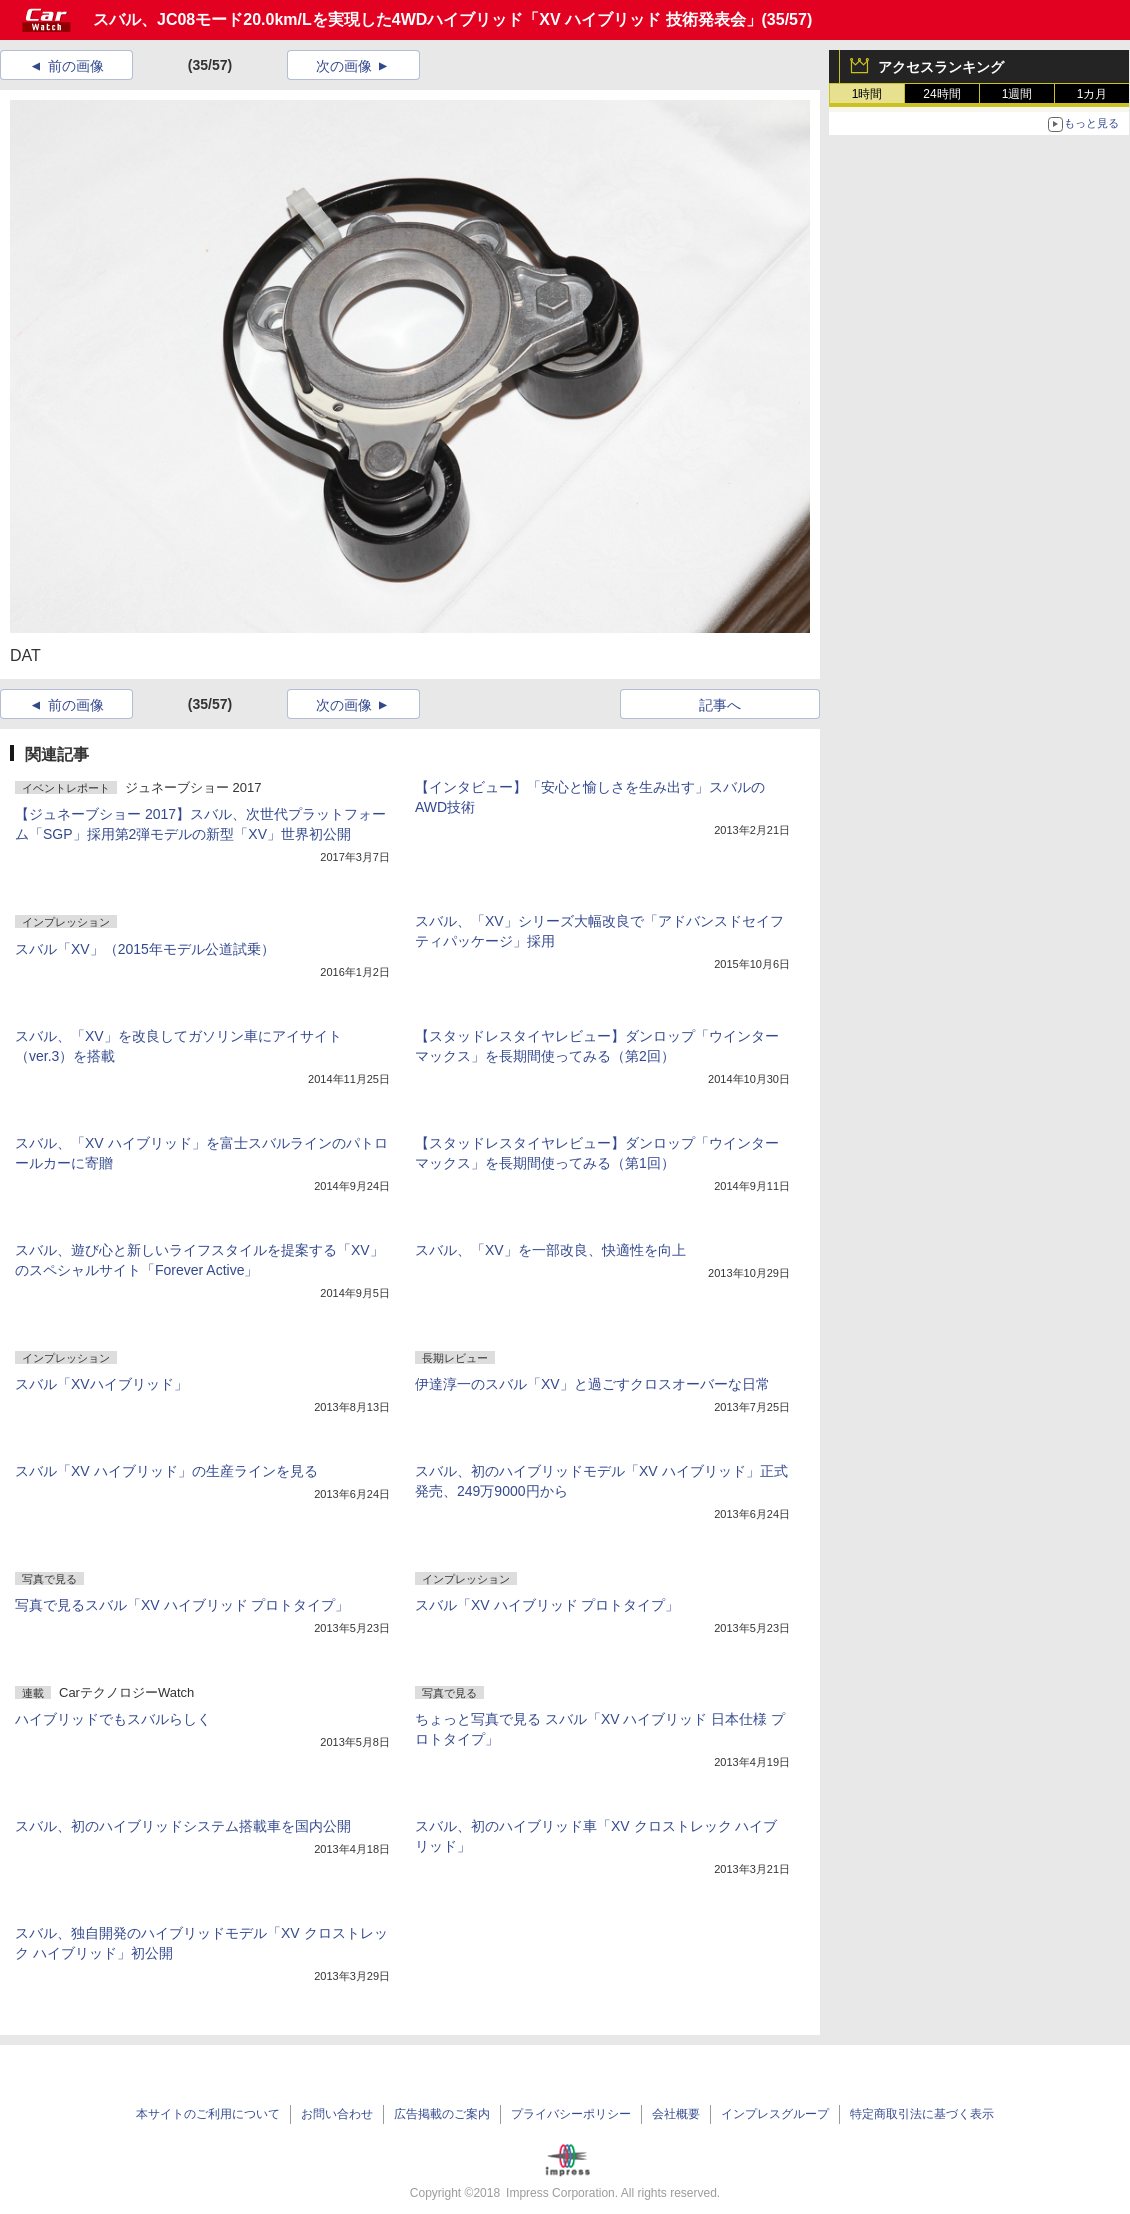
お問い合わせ (337, 2114)
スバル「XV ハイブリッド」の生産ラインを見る (166, 1471)
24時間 (941, 94)
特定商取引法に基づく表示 (922, 2114)
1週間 (1017, 94)
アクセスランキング (941, 67)
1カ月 (1092, 94)
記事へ (720, 705)
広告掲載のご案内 (442, 2114)
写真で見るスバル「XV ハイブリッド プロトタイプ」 (182, 1605)
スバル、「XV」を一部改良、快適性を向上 (550, 1250)
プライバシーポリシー (571, 2114)
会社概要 (676, 2114)
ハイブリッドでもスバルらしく (113, 1719)
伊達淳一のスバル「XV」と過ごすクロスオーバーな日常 (592, 1384)
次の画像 (344, 66)
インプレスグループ (775, 2114)
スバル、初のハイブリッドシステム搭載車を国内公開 (183, 1826)
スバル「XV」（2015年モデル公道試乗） (145, 949)
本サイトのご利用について (208, 2114)
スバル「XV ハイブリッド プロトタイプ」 (547, 1605)
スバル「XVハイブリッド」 (101, 1384)
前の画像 (76, 66)
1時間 (867, 94)
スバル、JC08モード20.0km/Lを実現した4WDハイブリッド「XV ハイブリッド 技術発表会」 (427, 19)
